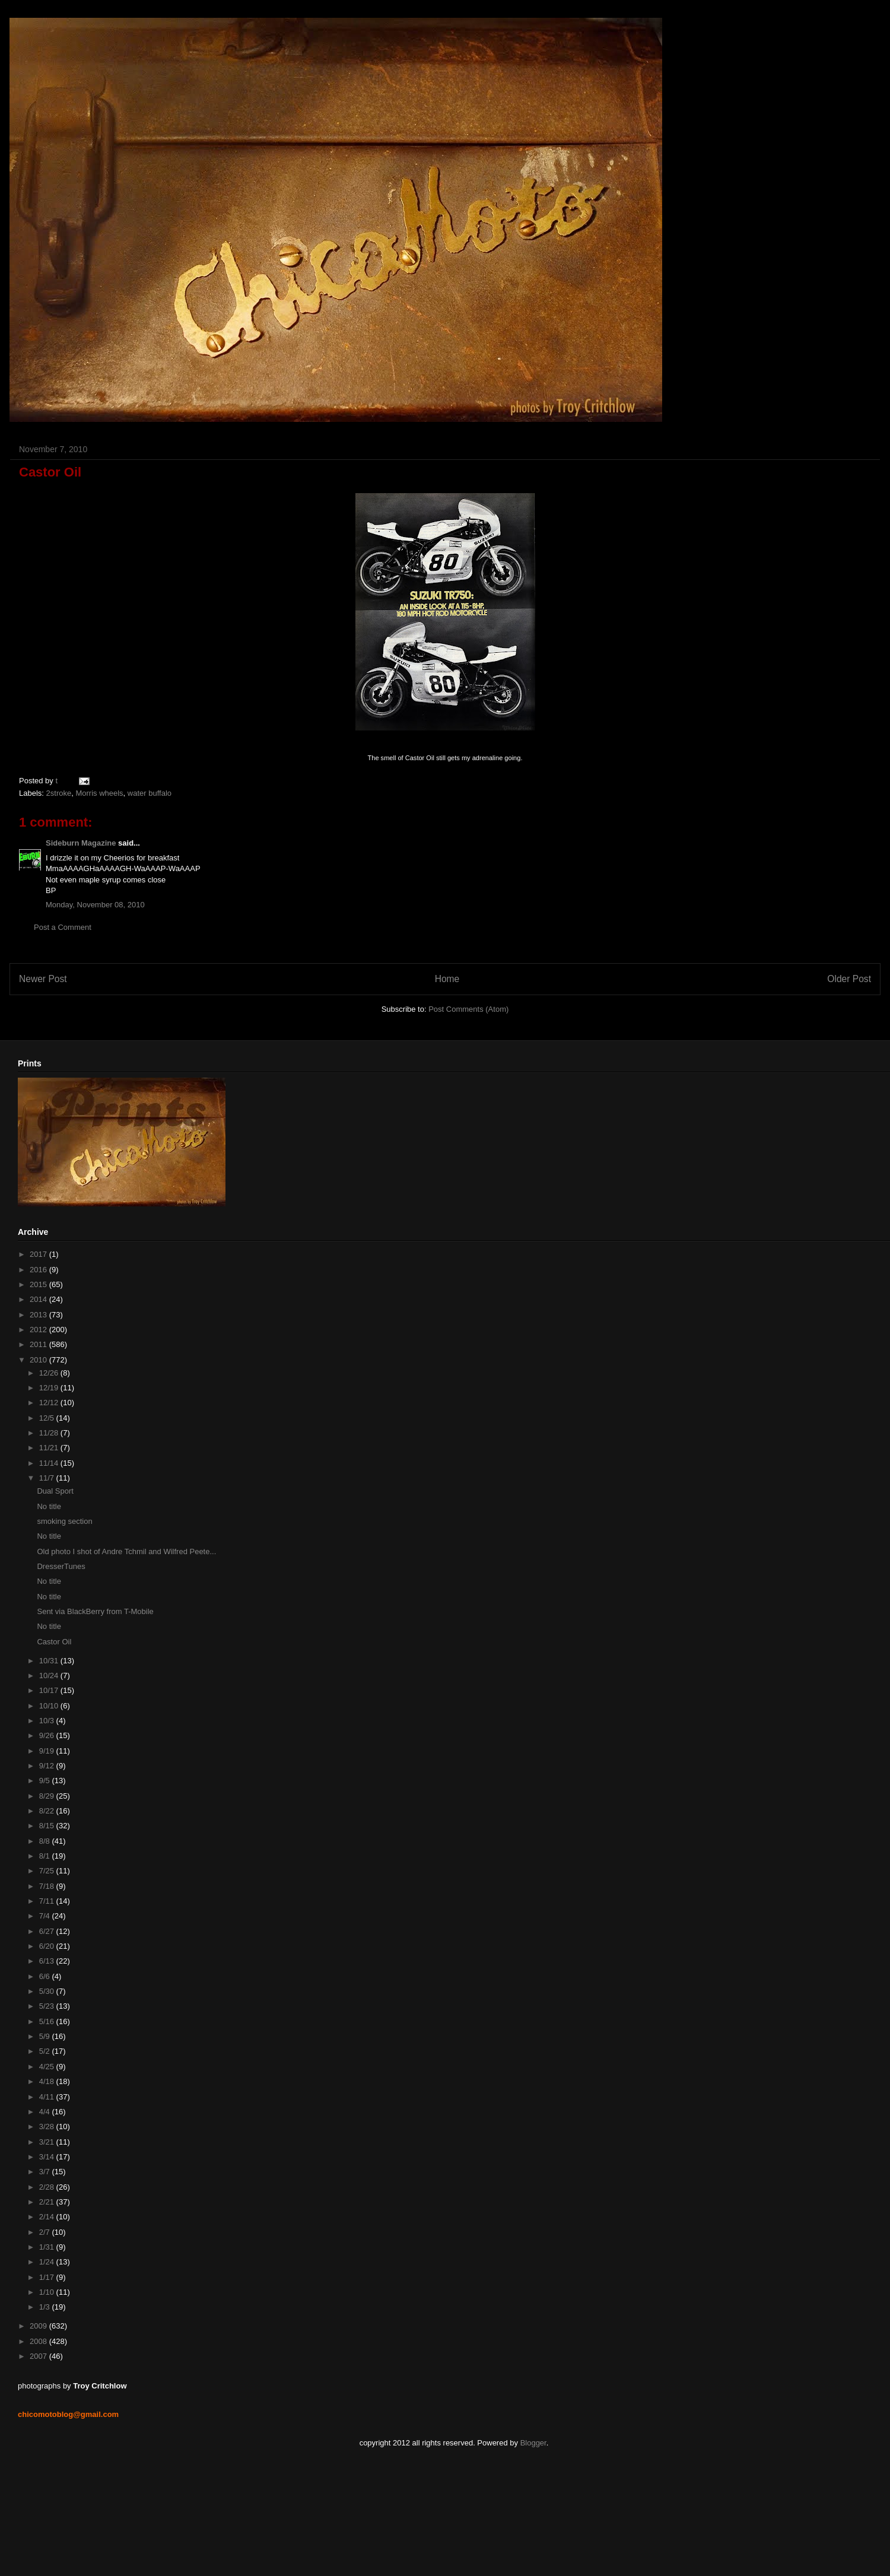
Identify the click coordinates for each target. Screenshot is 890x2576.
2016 (39, 1269)
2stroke (59, 793)
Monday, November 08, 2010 (95, 904)
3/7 (45, 2171)
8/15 (47, 1825)
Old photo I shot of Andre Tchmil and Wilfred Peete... (126, 1551)
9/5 (45, 1780)
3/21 (47, 2141)
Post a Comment (62, 927)
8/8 (45, 1841)
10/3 (47, 1720)
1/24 (47, 2261)
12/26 (50, 1372)
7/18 (47, 1886)
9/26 (47, 1735)
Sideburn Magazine (81, 842)
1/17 (47, 2277)
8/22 (47, 1810)
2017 (39, 1254)
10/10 (50, 1705)
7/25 (47, 1870)
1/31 (47, 2247)
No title (49, 1506)
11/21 (50, 1447)
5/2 (45, 2051)
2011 (39, 1344)
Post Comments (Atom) (468, 1009)
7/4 (45, 1915)
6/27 (47, 1931)
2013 (39, 1314)
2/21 (47, 2201)
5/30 (47, 1991)
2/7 (45, 2232)
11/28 (50, 1432)
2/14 (47, 2216)
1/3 (45, 2306)
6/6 (45, 1976)
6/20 (47, 1946)
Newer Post (43, 979)
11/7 (47, 1477)
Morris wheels (99, 793)
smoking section (64, 1521)
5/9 (45, 2036)
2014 (39, 1299)
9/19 (47, 1750)
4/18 (47, 2081)
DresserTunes (61, 1566)
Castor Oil (54, 1641)
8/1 (45, 1855)
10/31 (50, 1660)
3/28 (47, 2126)
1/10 (47, 2292)
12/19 (50, 1387)
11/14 (50, 1463)
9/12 (47, 1765)
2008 (39, 2341)
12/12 (50, 1402)
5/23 (47, 2006)
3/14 (47, 2156)
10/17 (50, 1690)
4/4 (45, 2111)
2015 (39, 1284)
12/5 (47, 1418)
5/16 (47, 2021)
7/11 (47, 1901)
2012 (39, 1329)
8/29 (47, 1796)
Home (447, 979)
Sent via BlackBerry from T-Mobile (95, 1611)
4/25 (47, 2066)
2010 (39, 1359)
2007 (39, 2356)
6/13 (47, 1960)
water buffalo (149, 793)
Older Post (849, 979)
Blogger (533, 2442)
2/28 (47, 2187)
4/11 (47, 2096)
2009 (39, 2325)
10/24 (50, 1675)
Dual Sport (55, 1490)
